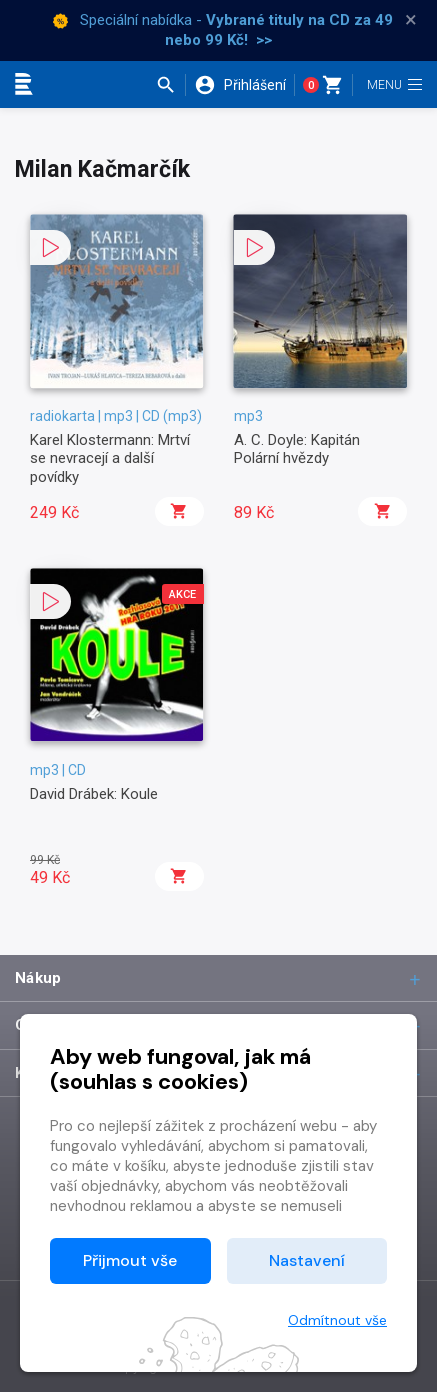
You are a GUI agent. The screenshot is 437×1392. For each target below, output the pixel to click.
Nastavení (307, 1260)
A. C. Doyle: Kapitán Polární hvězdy (297, 449)
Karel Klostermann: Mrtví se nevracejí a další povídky (110, 458)
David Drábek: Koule (94, 794)
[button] (170, 85)
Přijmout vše (130, 1260)
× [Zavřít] (411, 20)
